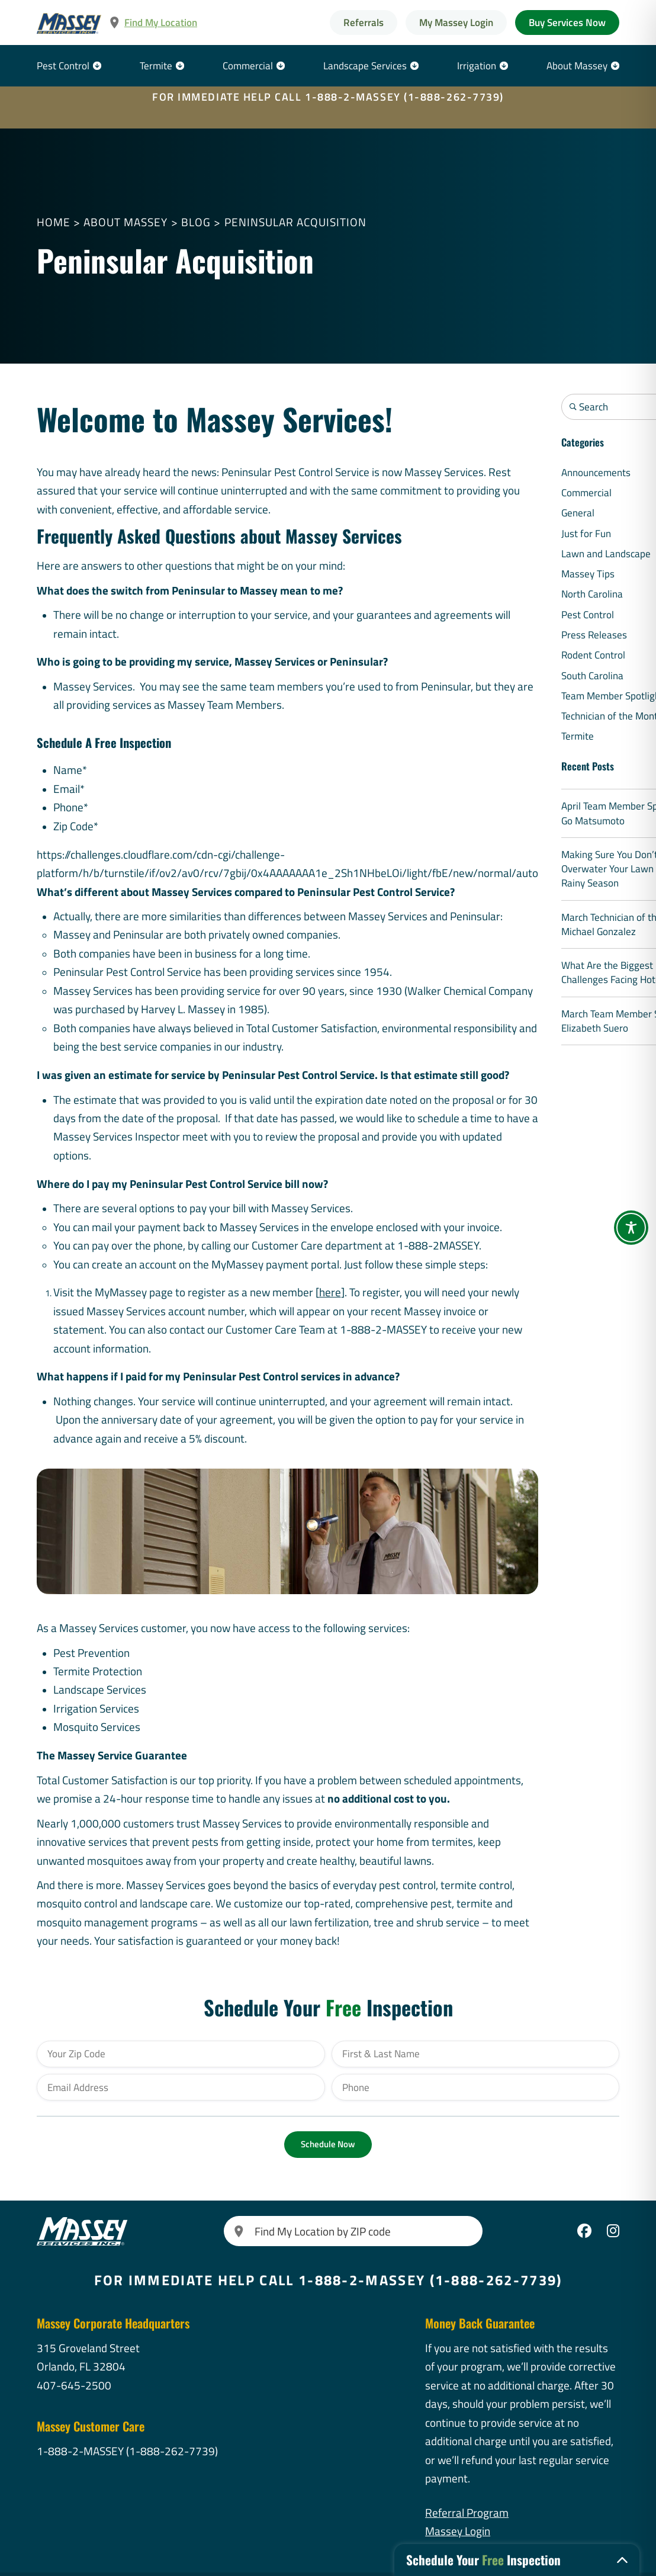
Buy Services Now (567, 22)
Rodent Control (593, 655)
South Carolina (592, 675)
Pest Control (63, 65)
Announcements (596, 472)
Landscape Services (365, 65)
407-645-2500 (74, 2385)
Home (53, 222)
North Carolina (592, 594)
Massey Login (457, 2531)
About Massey (576, 65)
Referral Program (467, 2512)
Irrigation (476, 65)
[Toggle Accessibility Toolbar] (631, 1228)
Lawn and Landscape (606, 553)
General (577, 513)
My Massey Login (456, 22)
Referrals (363, 22)
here (330, 1292)
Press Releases (594, 635)
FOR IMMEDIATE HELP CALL (328, 97)
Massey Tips (588, 574)
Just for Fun (586, 533)
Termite (156, 65)
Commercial (248, 65)
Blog (196, 222)
